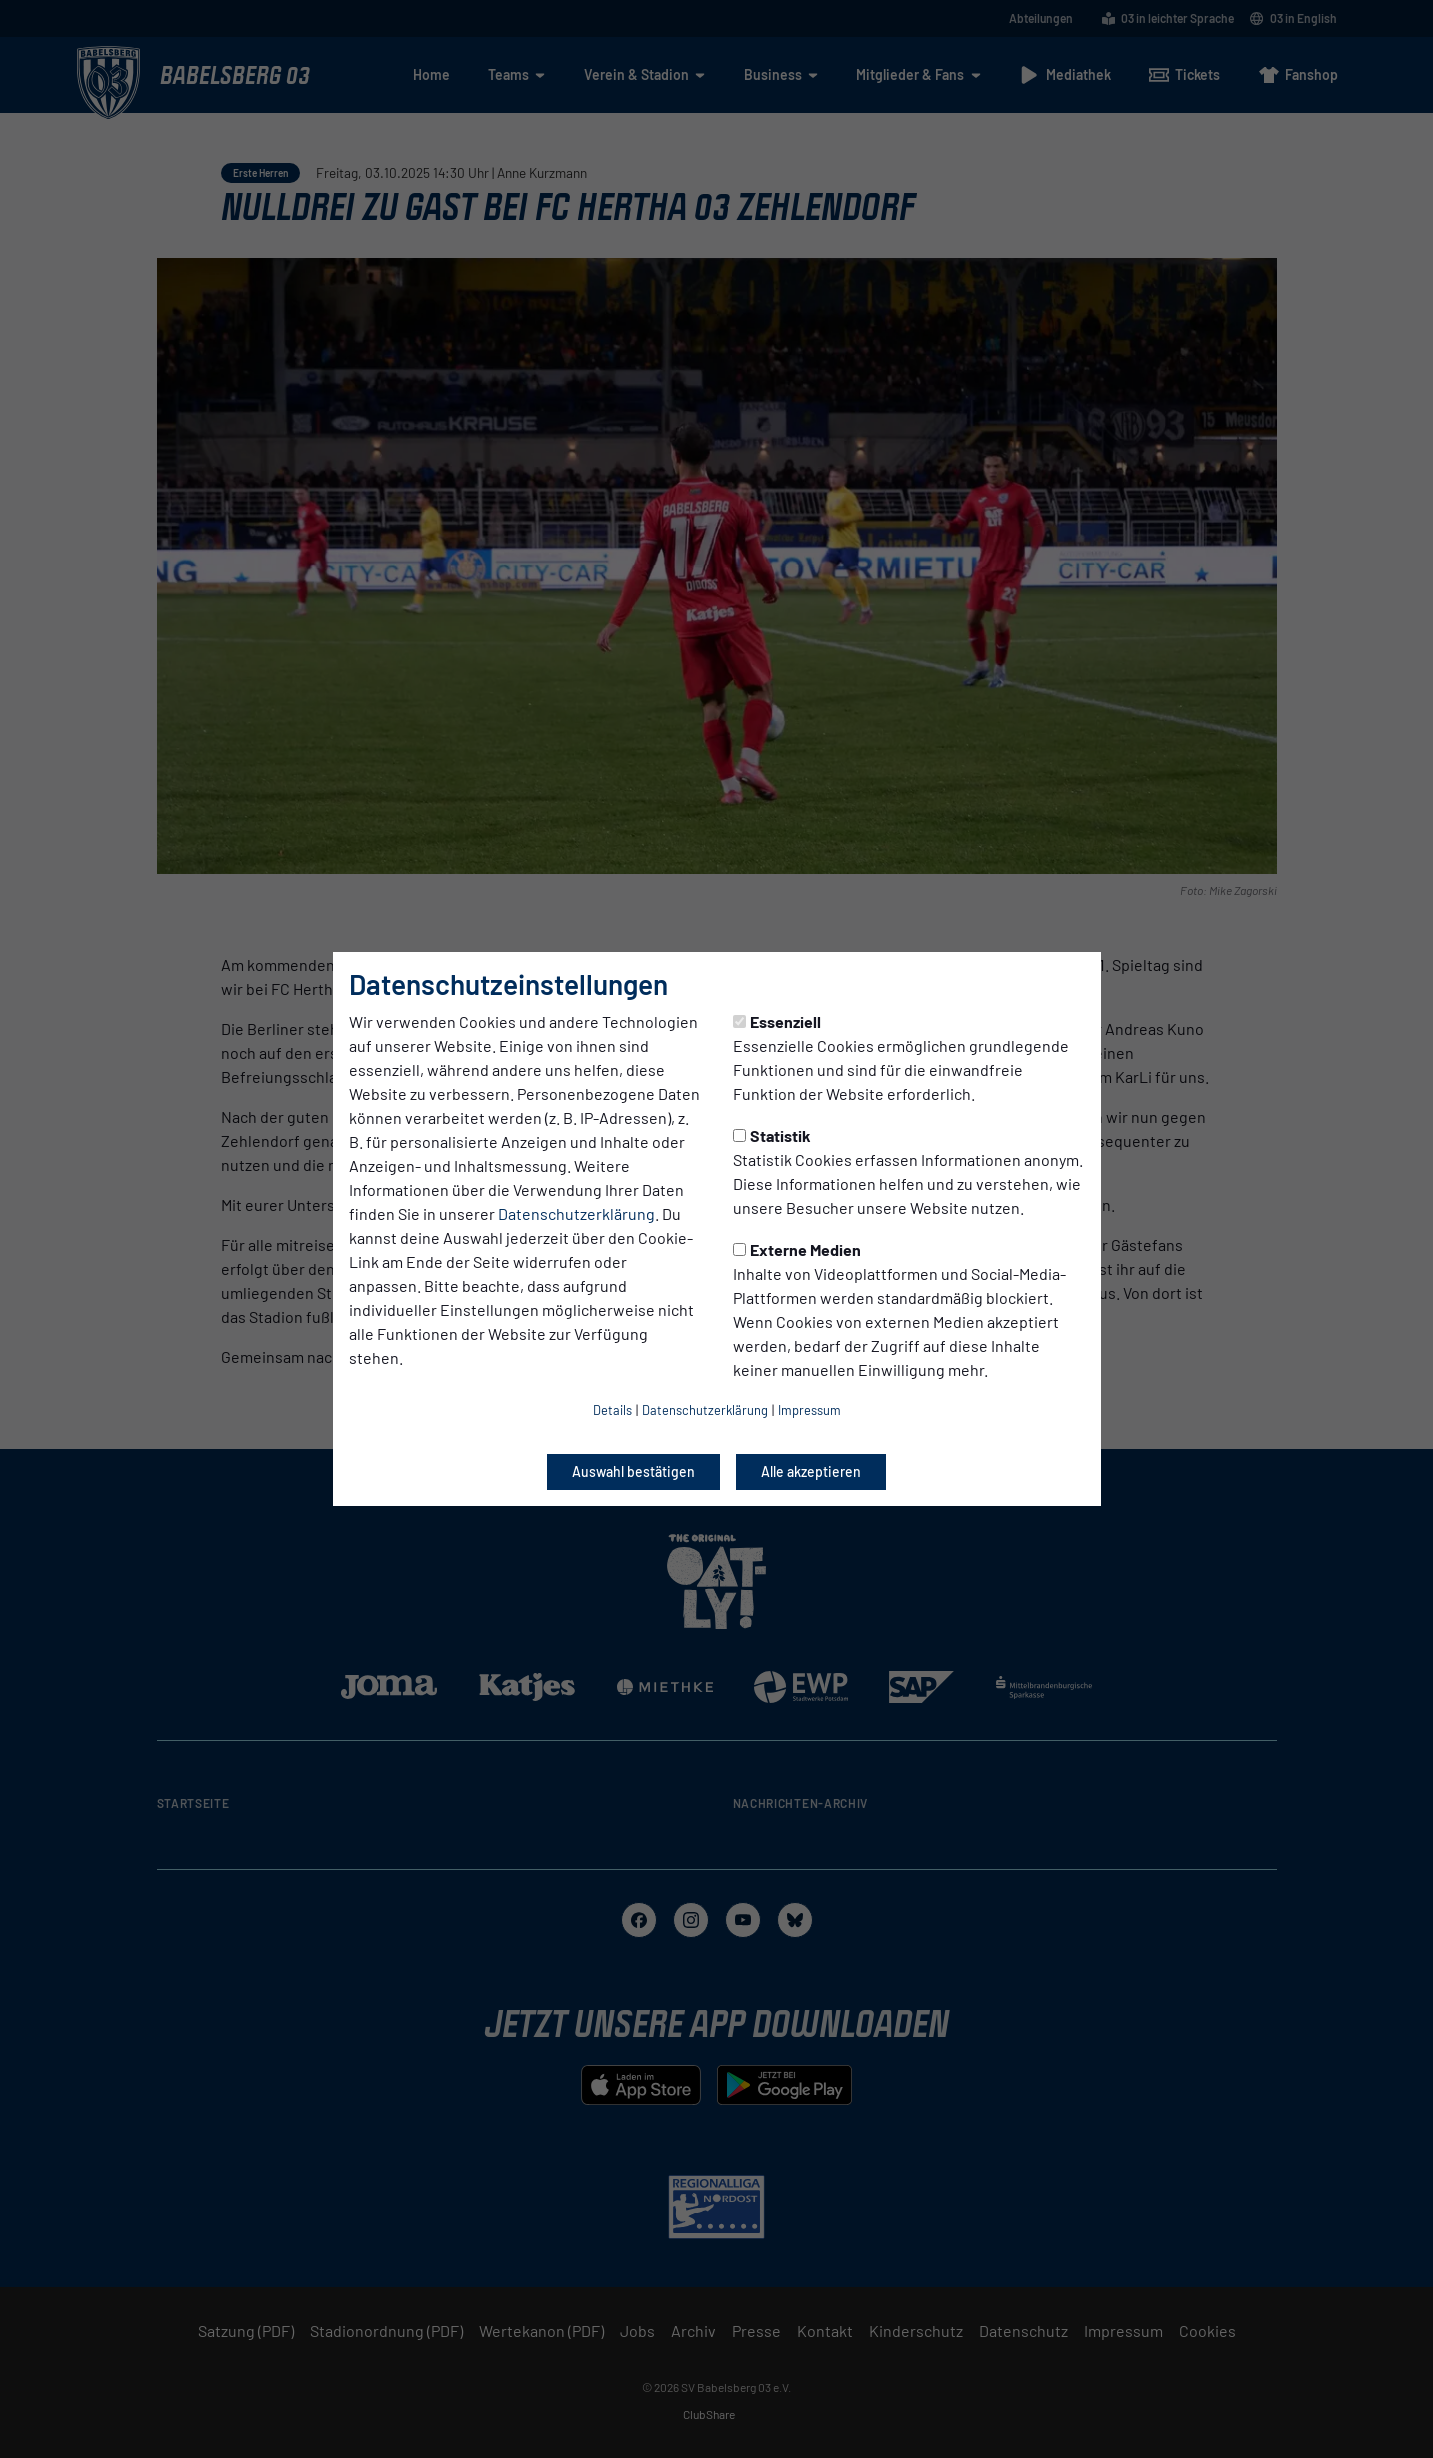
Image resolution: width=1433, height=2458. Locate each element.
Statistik (772, 1135)
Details (612, 1410)
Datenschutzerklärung (576, 1213)
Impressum (809, 1410)
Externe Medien (797, 1249)
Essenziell (777, 1021)
